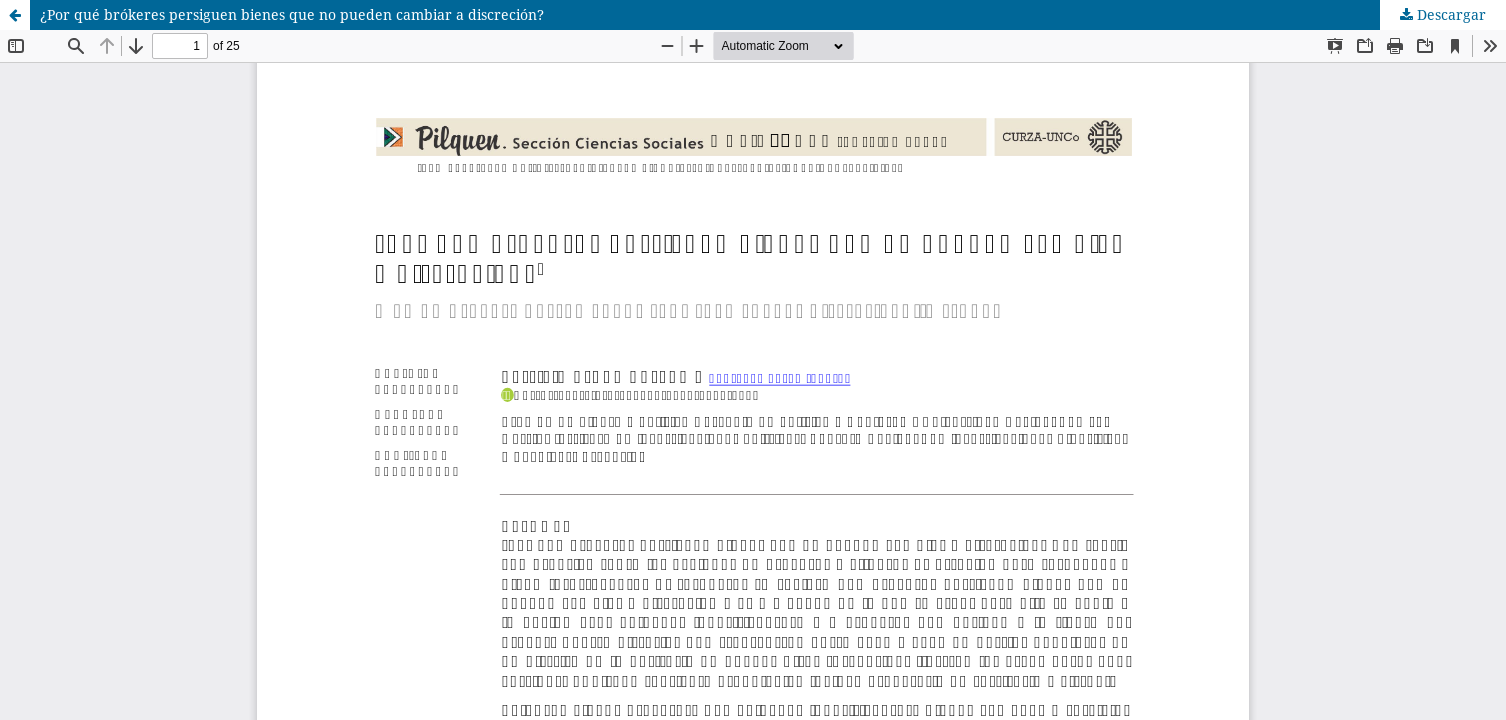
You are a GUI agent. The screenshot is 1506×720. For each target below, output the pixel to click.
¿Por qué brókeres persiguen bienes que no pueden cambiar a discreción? (292, 14)
